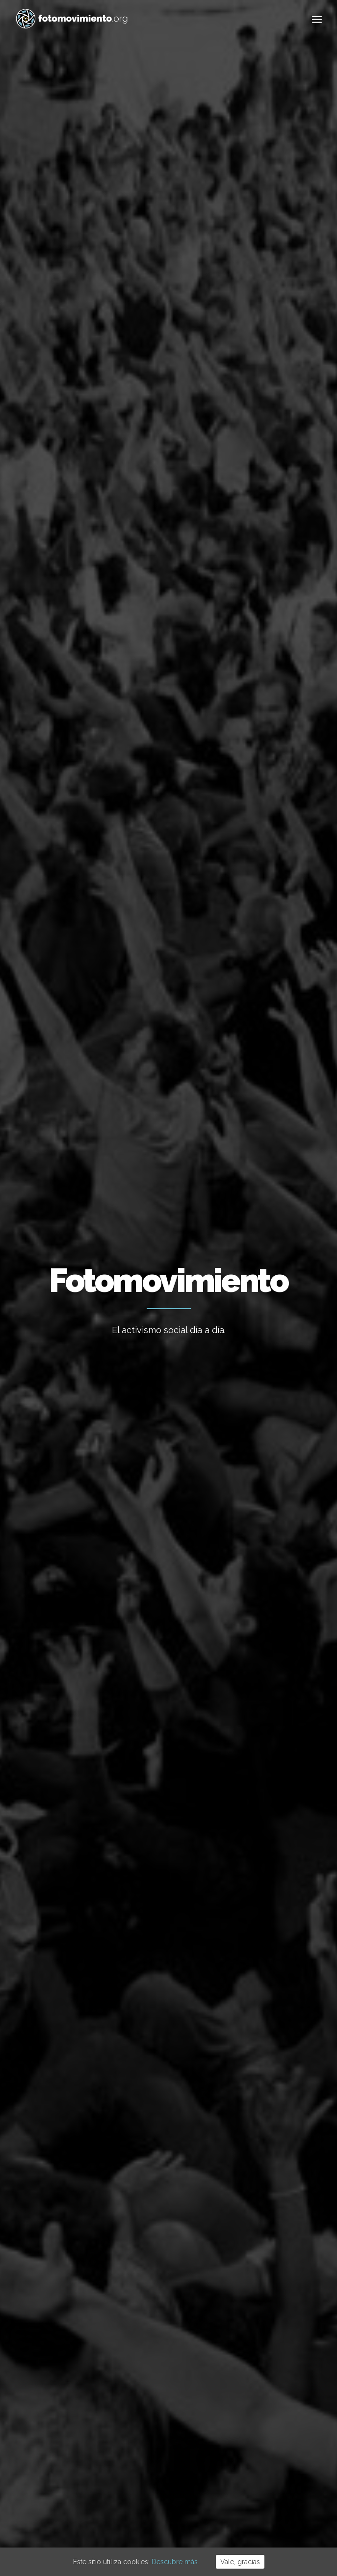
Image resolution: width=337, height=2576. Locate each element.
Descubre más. (175, 2562)
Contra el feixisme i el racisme (160, 2333)
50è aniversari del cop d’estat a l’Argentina (160, 2410)
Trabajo (161, 408)
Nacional (200, 408)
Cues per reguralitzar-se (164, 2273)
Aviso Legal (140, 2516)
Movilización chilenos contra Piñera (82, 910)
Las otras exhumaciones (222, 720)
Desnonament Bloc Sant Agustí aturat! (164, 2371)
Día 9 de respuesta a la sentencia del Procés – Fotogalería (248, 999)
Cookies (172, 2516)
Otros (193, 456)
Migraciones (59, 432)
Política (104, 432)
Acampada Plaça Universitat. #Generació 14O (68, 678)
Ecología (120, 408)
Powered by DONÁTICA (222, 2516)
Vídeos (288, 432)
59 (241, 2152)
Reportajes (152, 456)
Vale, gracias (240, 2562)
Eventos (251, 432)
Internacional (249, 408)
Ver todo (78, 408)
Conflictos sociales (164, 432)
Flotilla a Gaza (147, 2300)
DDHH (218, 432)
